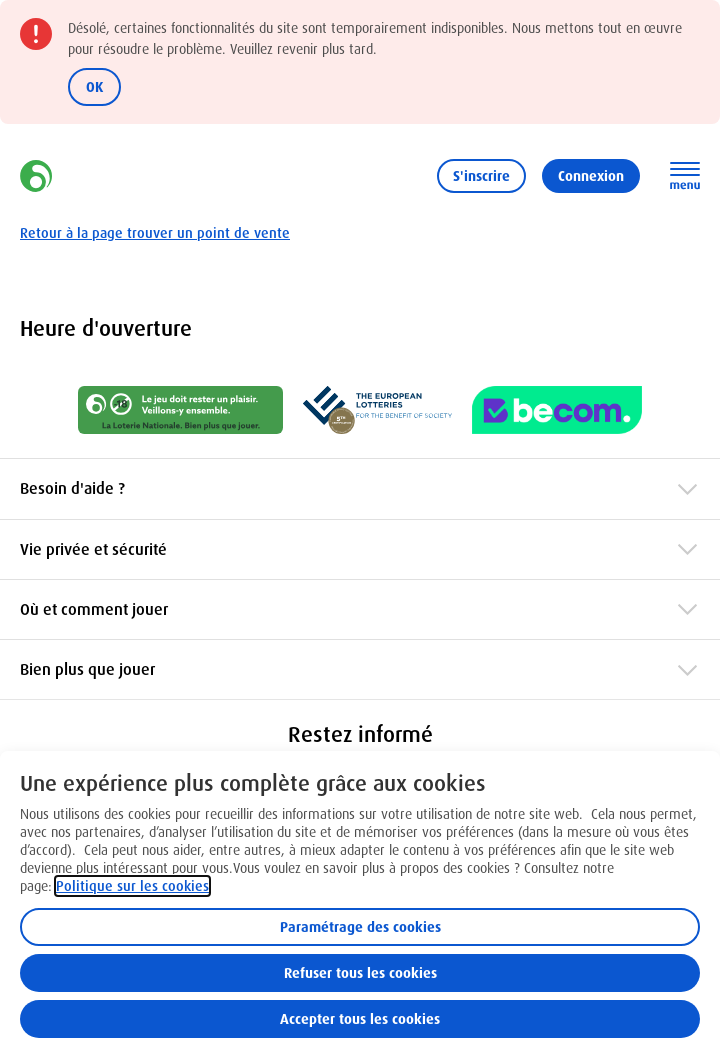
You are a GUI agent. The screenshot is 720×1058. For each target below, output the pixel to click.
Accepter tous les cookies (360, 1019)
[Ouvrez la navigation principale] (685, 176)
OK (94, 87)
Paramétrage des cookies (360, 927)
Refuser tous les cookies (360, 973)
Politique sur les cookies (132, 886)
